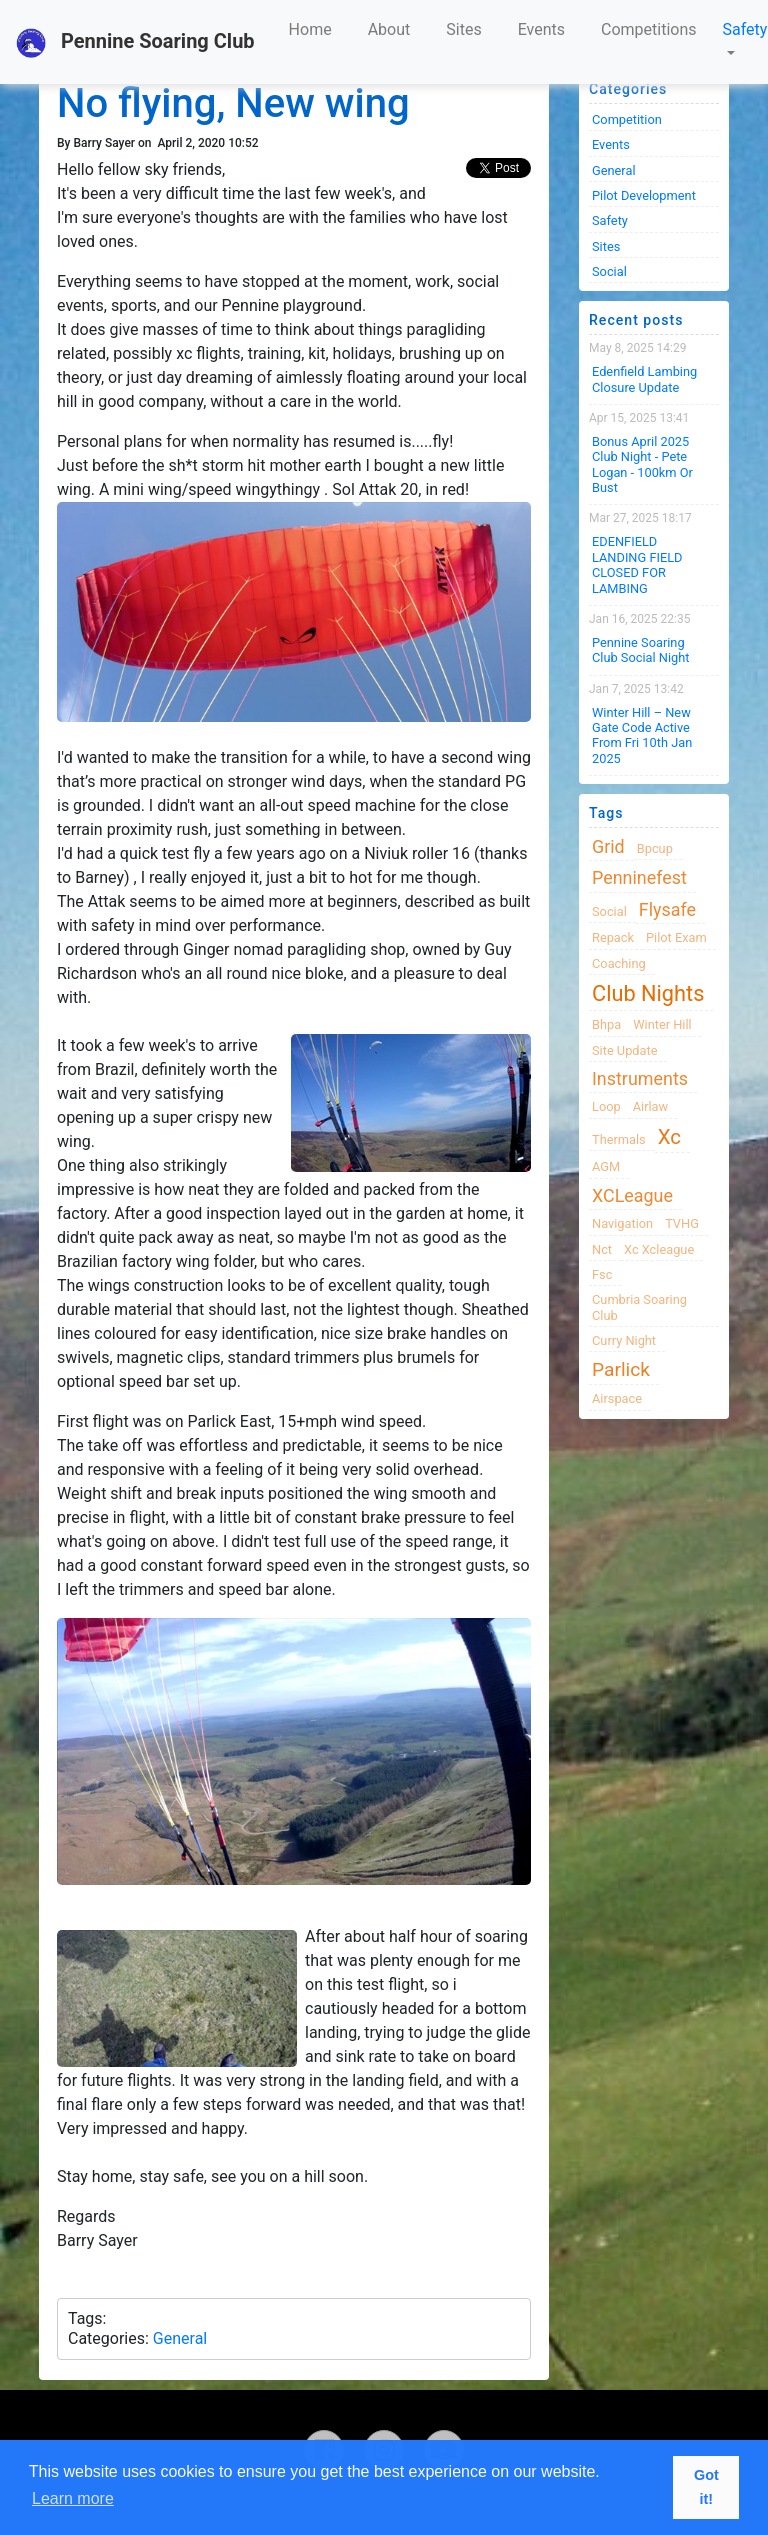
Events (541, 29)
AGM (606, 1166)
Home (310, 29)
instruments (640, 1078)
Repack (613, 937)
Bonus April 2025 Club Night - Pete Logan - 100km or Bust (642, 464)
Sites (463, 29)
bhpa (606, 1024)
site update (625, 1050)
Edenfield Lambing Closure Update (644, 379)
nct (602, 1249)
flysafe (667, 909)
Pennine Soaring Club (135, 43)
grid (608, 846)
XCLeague (632, 1195)
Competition (627, 119)
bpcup (655, 848)
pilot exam (676, 937)
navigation (622, 1223)
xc (669, 1137)
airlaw (651, 1106)
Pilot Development (644, 195)
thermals (619, 1139)
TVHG (682, 1223)
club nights (648, 993)
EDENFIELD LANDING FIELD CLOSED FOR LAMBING (637, 564)
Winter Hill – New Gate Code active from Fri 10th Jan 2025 (642, 735)
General (180, 2338)
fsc (602, 1274)
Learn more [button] (73, 2498)
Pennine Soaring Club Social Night (640, 650)
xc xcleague (659, 1249)
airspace (617, 1398)
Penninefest (639, 877)
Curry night (624, 1340)
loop (606, 1106)
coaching (619, 963)
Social (609, 271)
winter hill (662, 1024)
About (389, 29)
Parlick (621, 1369)
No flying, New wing (233, 103)
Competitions (649, 29)
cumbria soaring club (639, 1307)
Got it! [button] (706, 2487)
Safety (745, 29)
